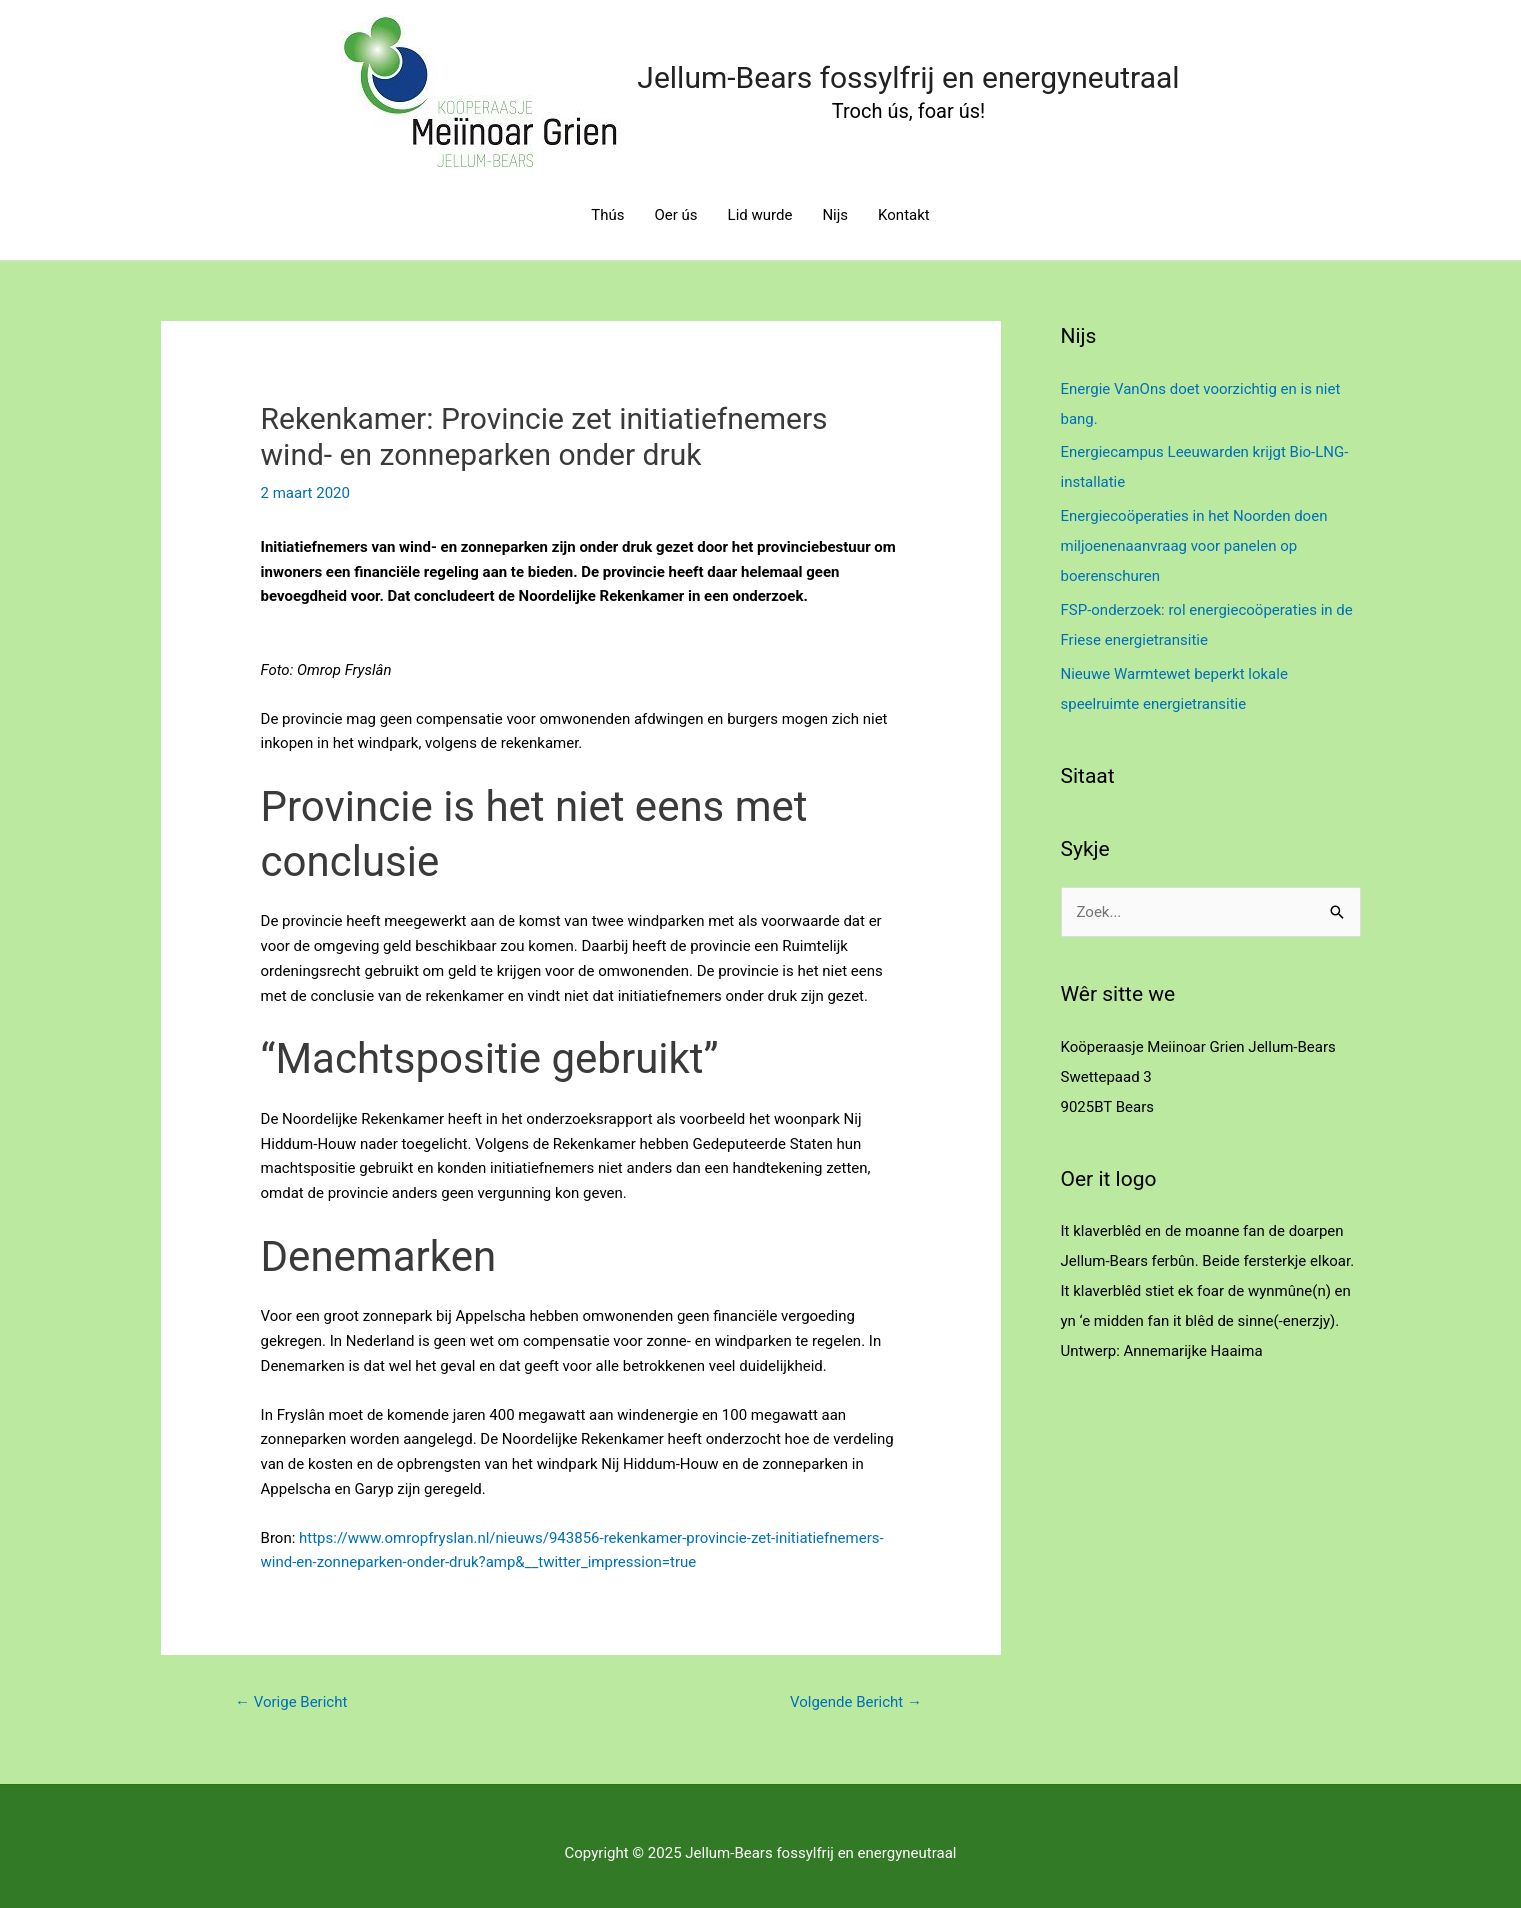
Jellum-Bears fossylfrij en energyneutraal (908, 77)
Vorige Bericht (291, 1702)
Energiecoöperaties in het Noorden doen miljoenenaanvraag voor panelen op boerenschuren (1194, 546)
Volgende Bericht (856, 1702)
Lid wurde (760, 215)
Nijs (835, 215)
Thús (607, 215)
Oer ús (676, 215)
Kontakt (904, 215)
